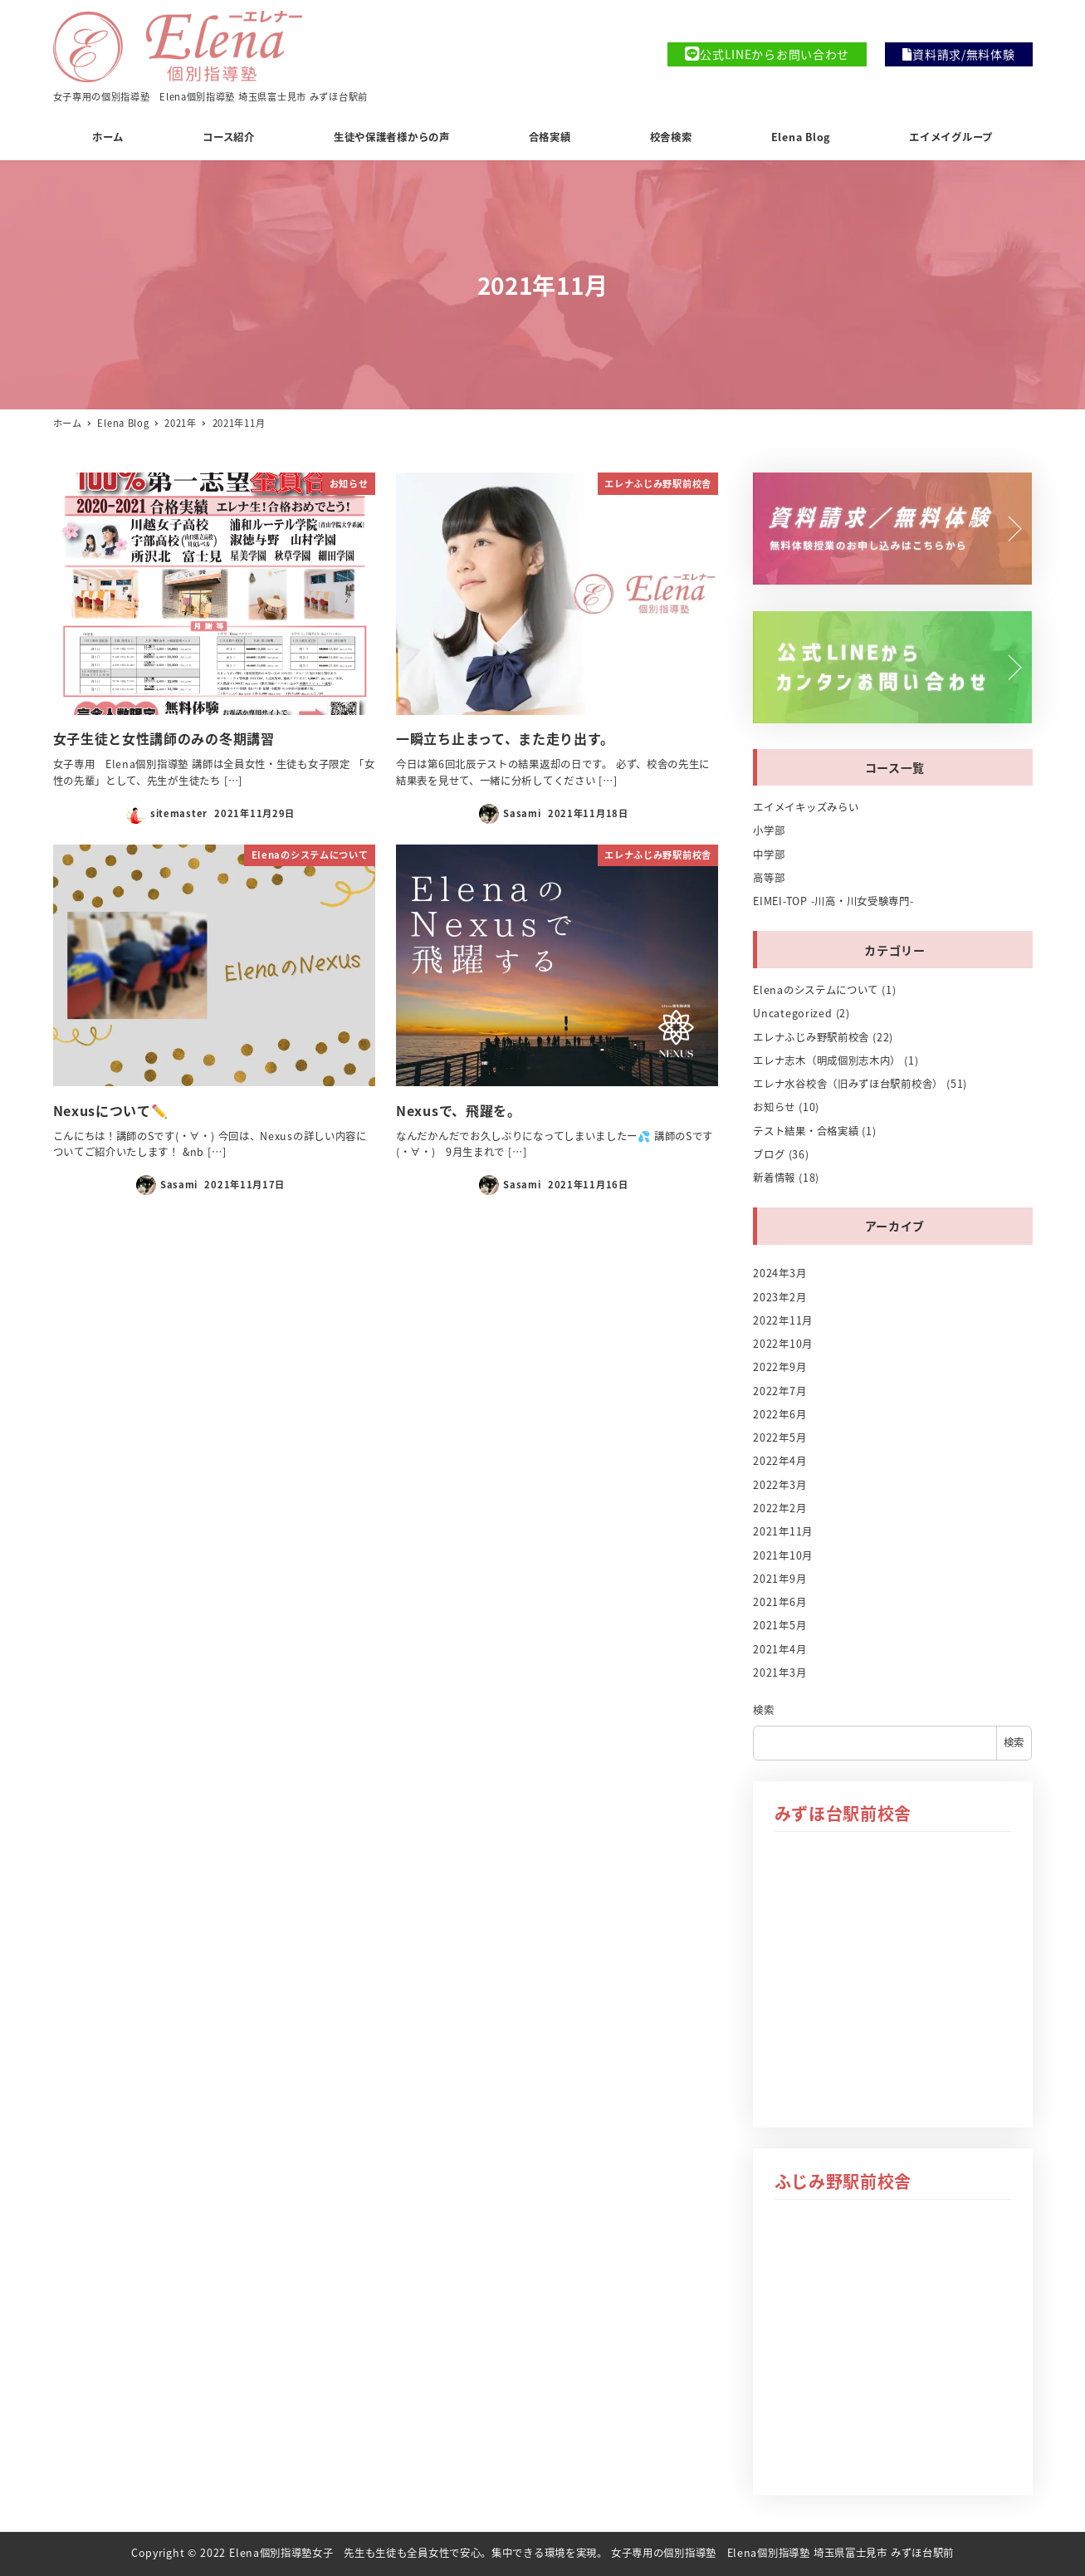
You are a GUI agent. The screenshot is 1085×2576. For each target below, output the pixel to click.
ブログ (768, 1154)
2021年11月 (783, 1531)
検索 (763, 1709)
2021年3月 (779, 1672)
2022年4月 (779, 1460)
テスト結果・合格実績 (805, 1131)
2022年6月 (779, 1414)
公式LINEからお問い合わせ (767, 54)
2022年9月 (779, 1366)
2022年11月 (783, 1320)
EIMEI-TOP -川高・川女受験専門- (833, 901)
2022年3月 (779, 1484)
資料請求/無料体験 (958, 54)
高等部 (768, 877)
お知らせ (774, 1106)
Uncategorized (792, 1013)
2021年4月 (779, 1649)
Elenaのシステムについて (815, 989)
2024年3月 (779, 1273)
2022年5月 (779, 1437)
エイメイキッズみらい (805, 807)
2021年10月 (783, 1555)
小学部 (768, 830)
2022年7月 (779, 1390)
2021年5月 (779, 1625)
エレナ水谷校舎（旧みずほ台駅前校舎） (848, 1083)
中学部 (768, 854)
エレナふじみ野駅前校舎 (811, 1037)
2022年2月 (779, 1508)
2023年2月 (779, 1297)
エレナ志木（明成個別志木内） (827, 1060)
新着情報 (774, 1177)
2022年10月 (783, 1343)
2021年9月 (779, 1578)
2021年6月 (779, 1601)
